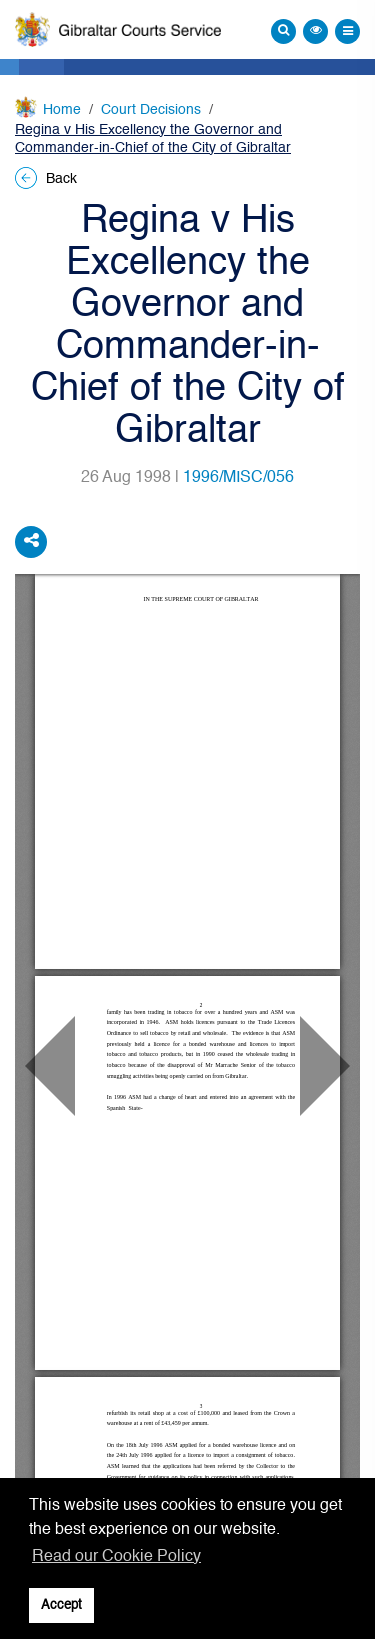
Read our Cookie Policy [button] (116, 1557)
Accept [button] (61, 1605)
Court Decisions (151, 110)
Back (46, 179)
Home (62, 110)
